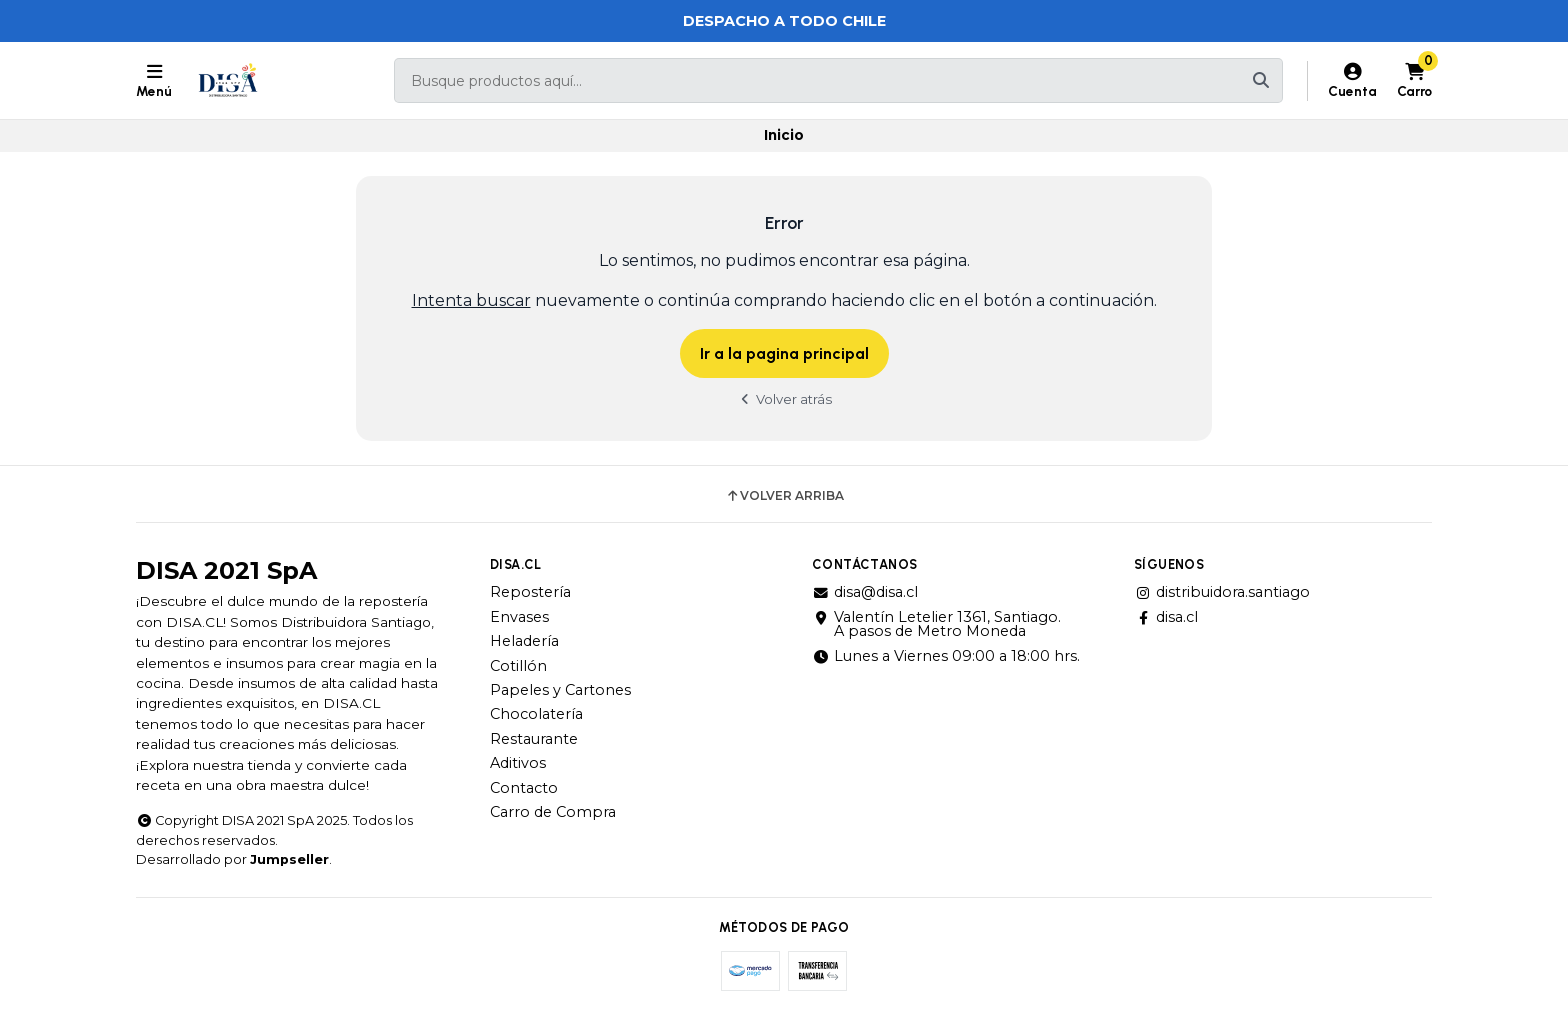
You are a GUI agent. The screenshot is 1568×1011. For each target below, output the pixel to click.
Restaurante (534, 739)
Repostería (530, 592)
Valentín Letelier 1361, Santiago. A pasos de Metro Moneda (936, 624)
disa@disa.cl (865, 592)
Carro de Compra (553, 812)
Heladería (524, 641)
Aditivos (518, 763)
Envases (519, 617)
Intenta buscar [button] (471, 300)
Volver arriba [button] (784, 496)
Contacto (524, 788)
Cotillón (518, 666)
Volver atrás (784, 399)
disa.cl (1166, 617)
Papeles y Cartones (560, 690)
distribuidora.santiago (1222, 592)
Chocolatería (536, 714)
